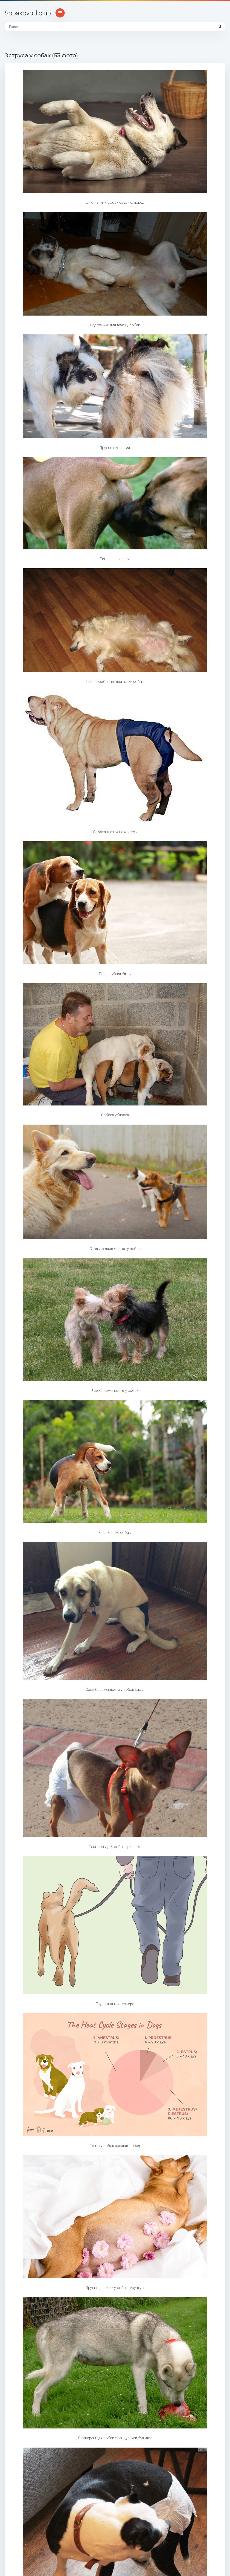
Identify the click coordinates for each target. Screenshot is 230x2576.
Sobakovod (28, 13)
